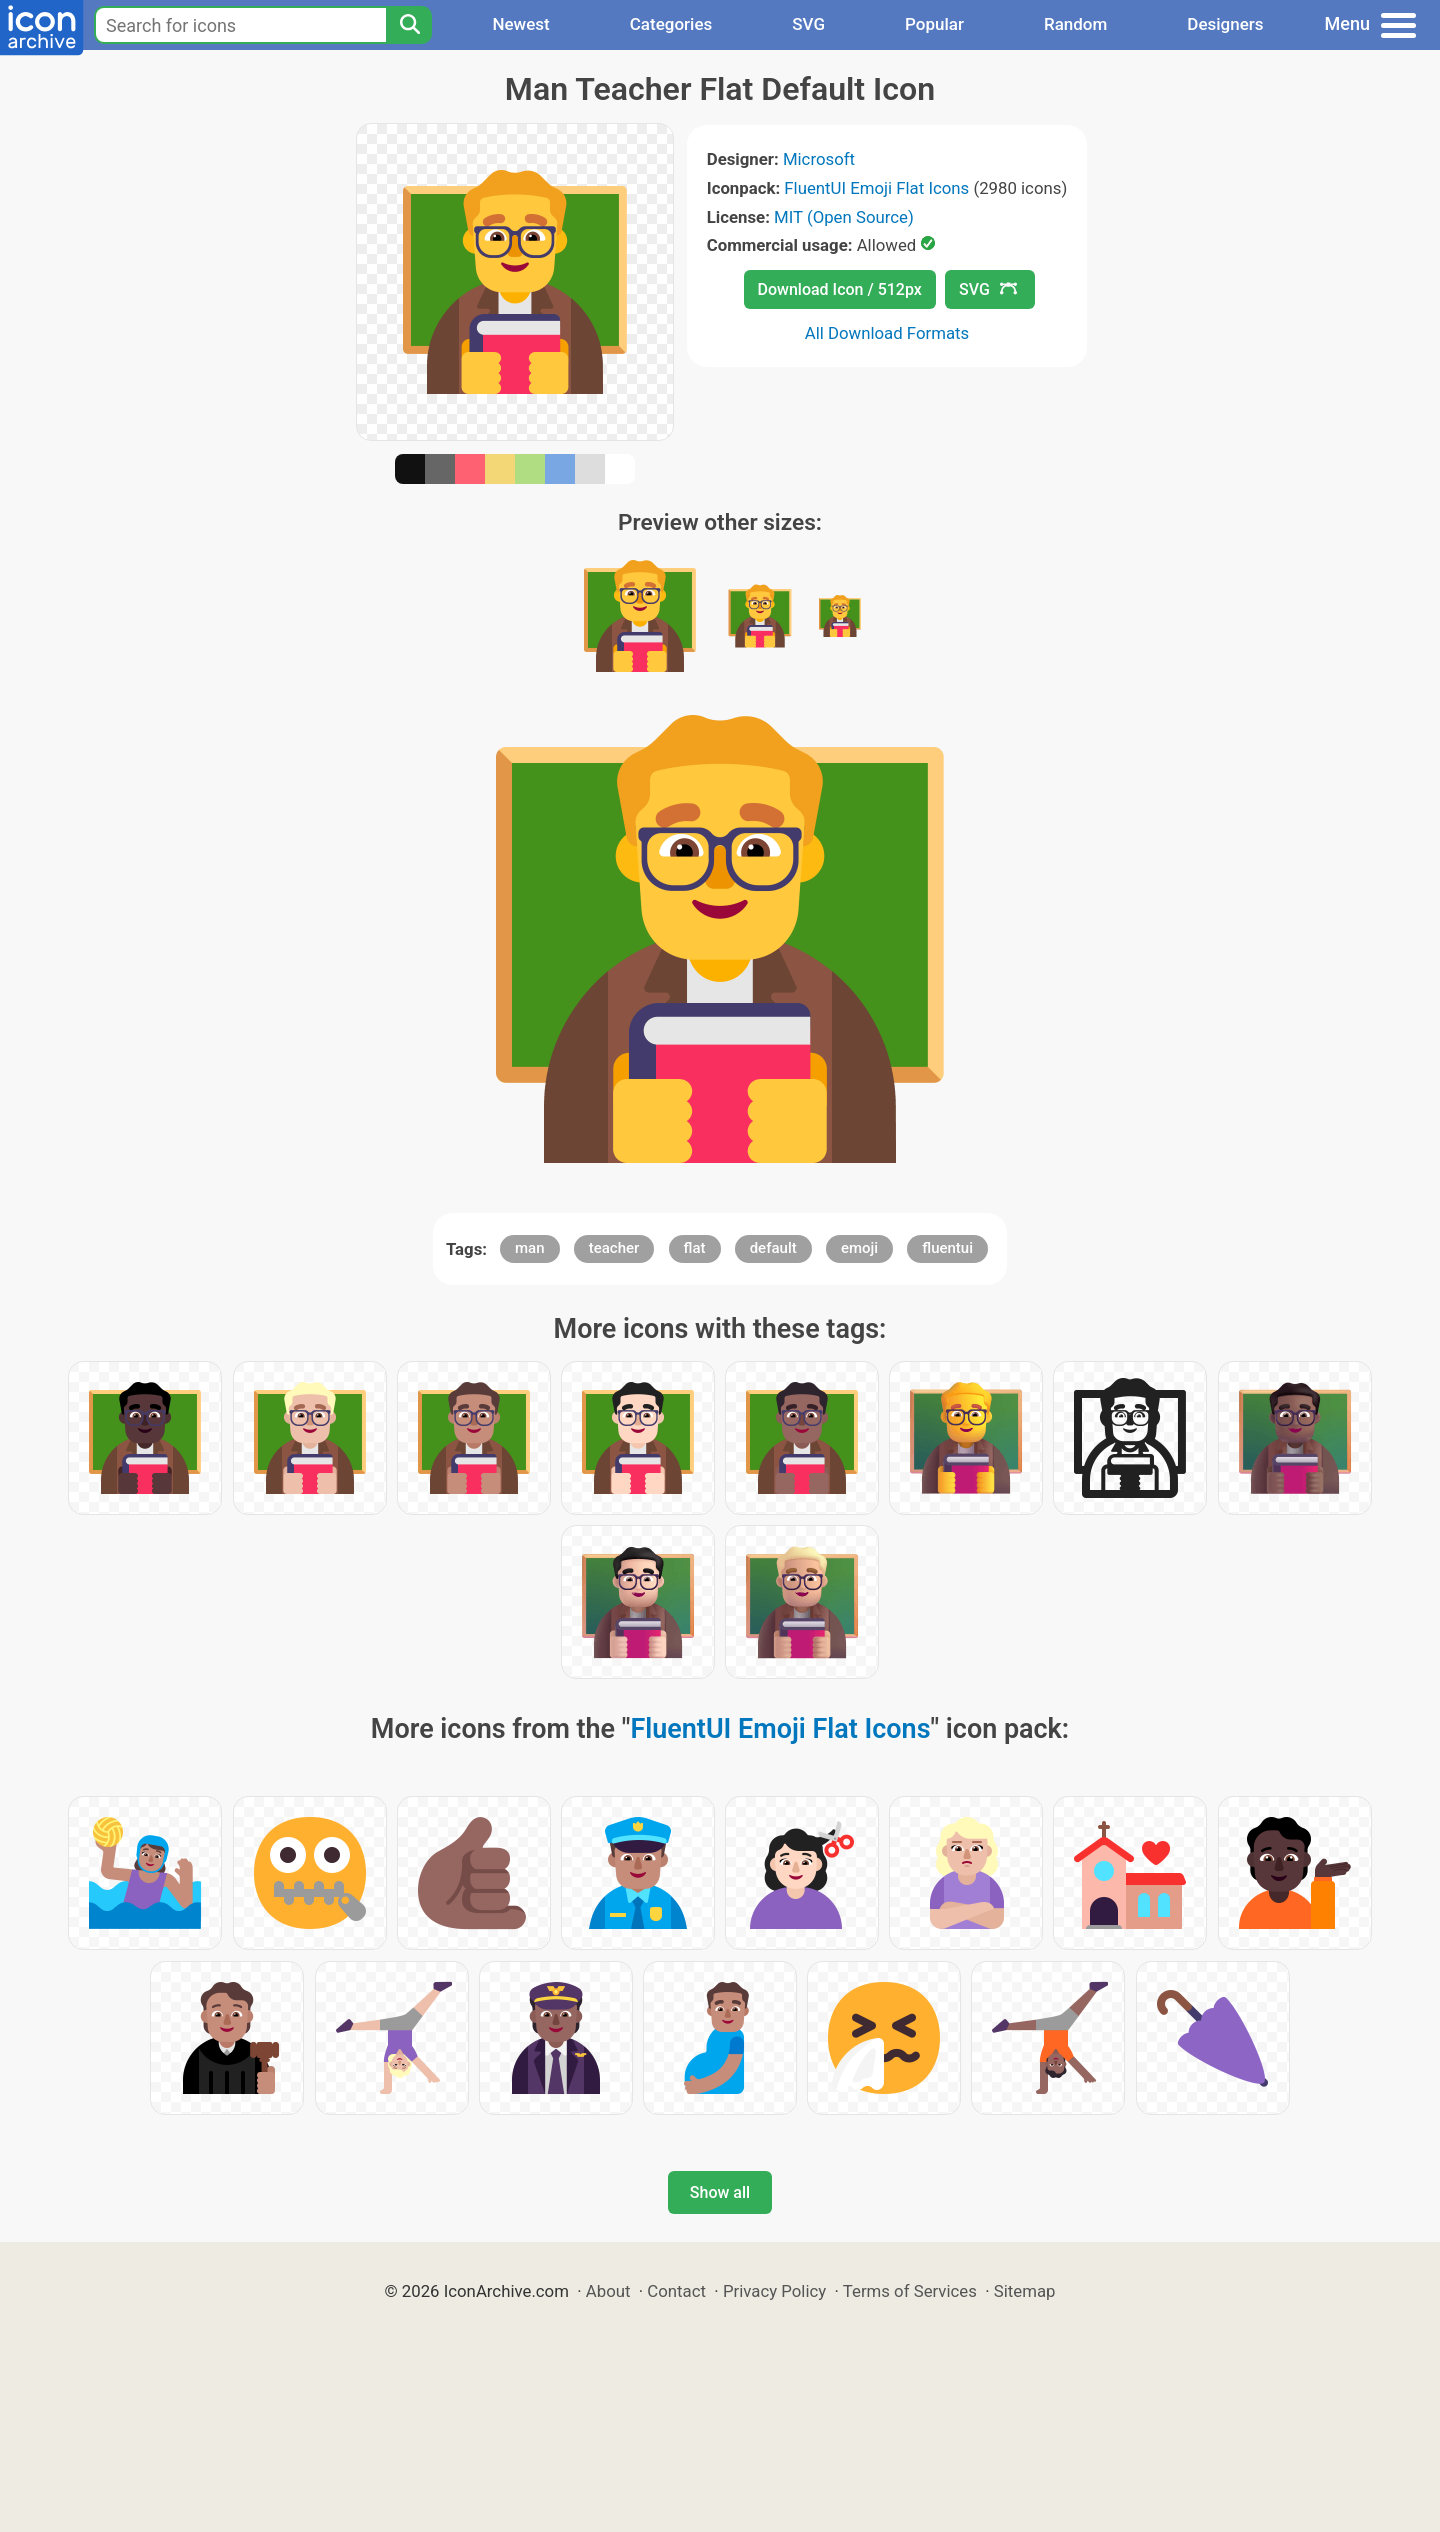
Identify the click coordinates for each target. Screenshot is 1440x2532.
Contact (676, 2291)
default (773, 1248)
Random (1075, 24)
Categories (671, 24)
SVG (808, 24)
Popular (934, 24)
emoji (859, 1248)
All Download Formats (887, 333)
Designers (1225, 24)
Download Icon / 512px (840, 289)
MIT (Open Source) (844, 217)
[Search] (409, 25)
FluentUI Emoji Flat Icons (876, 188)
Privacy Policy (774, 2291)
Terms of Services (910, 2291)
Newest (520, 24)
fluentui (947, 1248)
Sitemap (1025, 2291)
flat (695, 1248)
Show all (720, 2192)
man (530, 1248)
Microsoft (819, 159)
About (608, 2291)
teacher (614, 1248)
